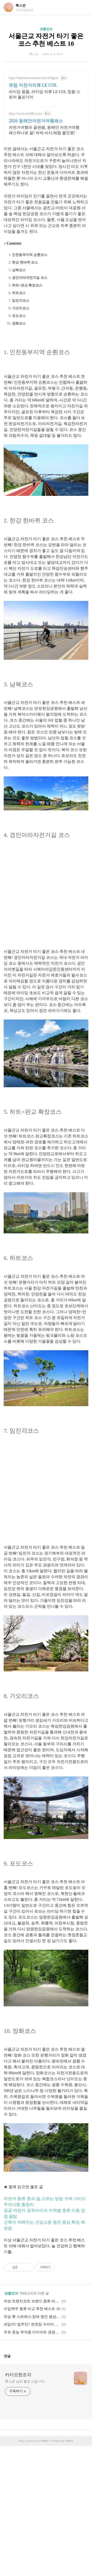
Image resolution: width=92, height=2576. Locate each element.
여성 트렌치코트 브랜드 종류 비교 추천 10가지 (32, 2301)
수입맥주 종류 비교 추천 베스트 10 (32, 2309)
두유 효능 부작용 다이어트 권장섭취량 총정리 (32, 2332)
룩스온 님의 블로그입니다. (25, 2381)
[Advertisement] (46, 896)
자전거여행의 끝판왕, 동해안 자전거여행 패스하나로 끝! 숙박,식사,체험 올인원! (44, 130)
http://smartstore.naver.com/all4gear (33, 78)
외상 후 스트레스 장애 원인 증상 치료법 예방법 (32, 2317)
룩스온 (20, 5)
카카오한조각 (18, 2374)
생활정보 (46, 29)
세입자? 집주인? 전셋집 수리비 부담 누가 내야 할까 (32, 2324)
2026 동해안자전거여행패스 (36, 120)
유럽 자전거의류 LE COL (33, 85)
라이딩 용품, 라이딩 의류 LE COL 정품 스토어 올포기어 (44, 94)
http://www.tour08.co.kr (25, 113)
